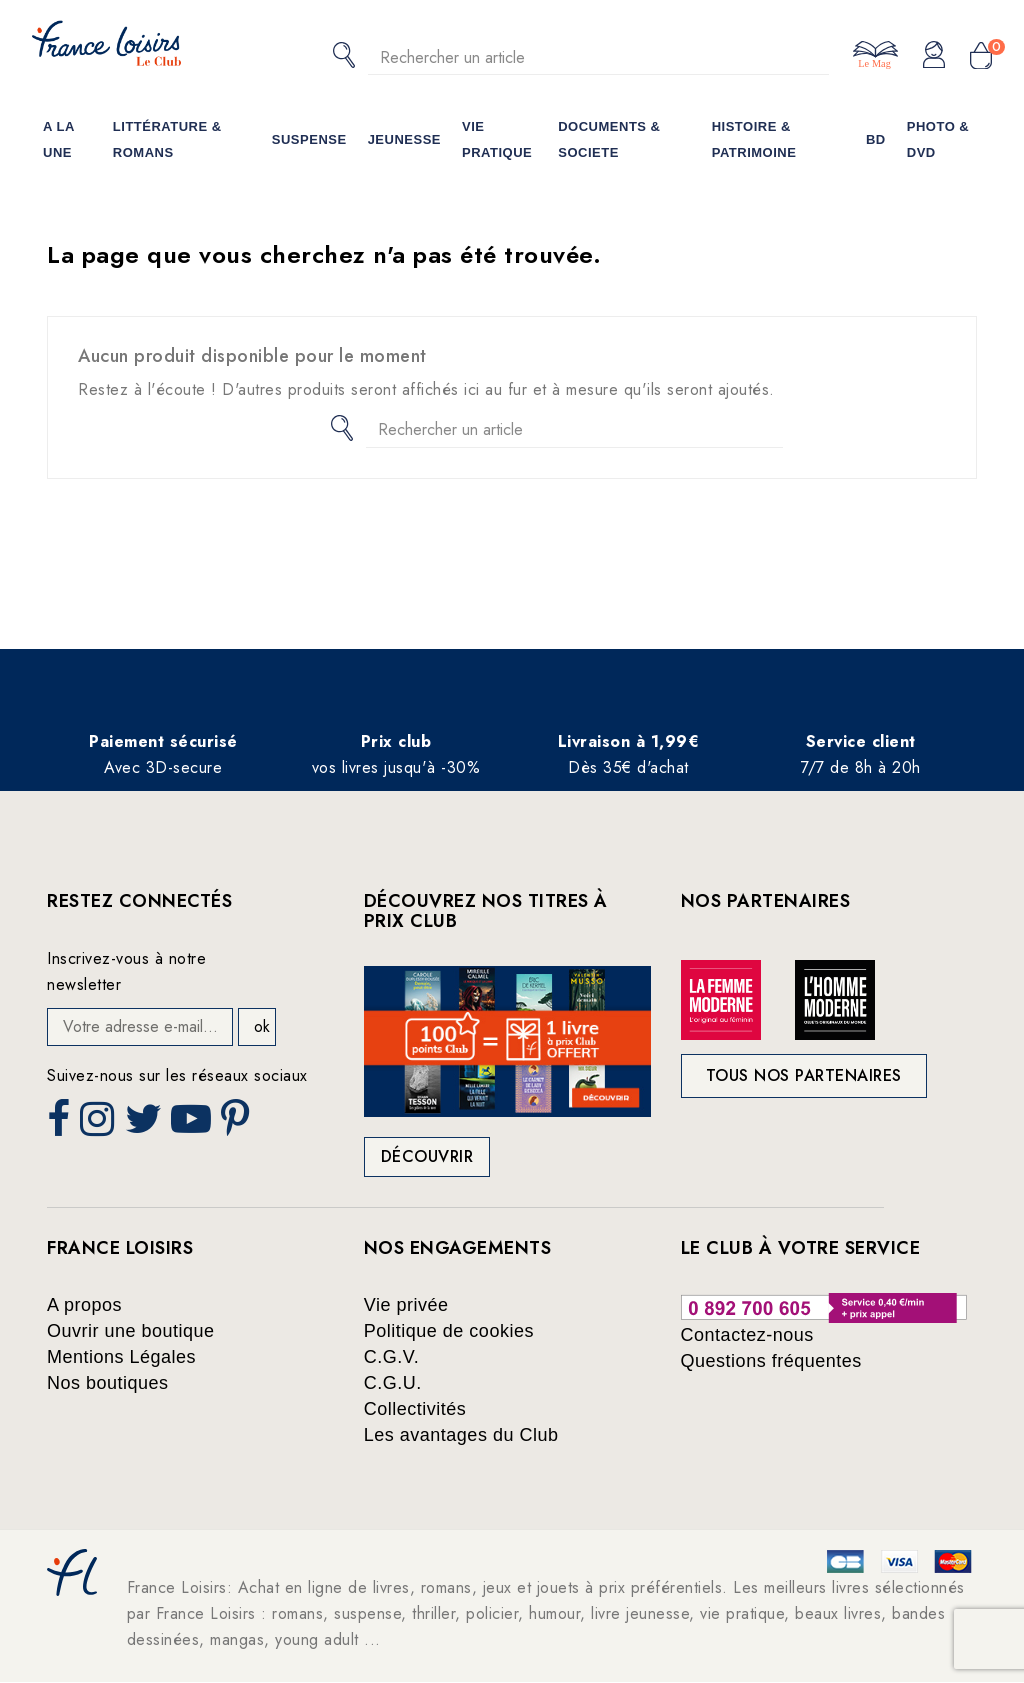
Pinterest (238, 1125)
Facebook (61, 1125)
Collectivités (415, 1409)
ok (262, 1026)
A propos (84, 1305)
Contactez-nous (747, 1335)
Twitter (145, 1125)
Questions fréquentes (771, 1361)
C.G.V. (391, 1357)
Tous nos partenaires (804, 1075)
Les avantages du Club (461, 1435)
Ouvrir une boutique (131, 1331)
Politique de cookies (449, 1331)
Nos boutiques (108, 1383)
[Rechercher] (598, 57)
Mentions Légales (121, 1357)
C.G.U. (393, 1383)
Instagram (99, 1125)
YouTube (193, 1125)
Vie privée (406, 1305)
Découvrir (427, 1156)
